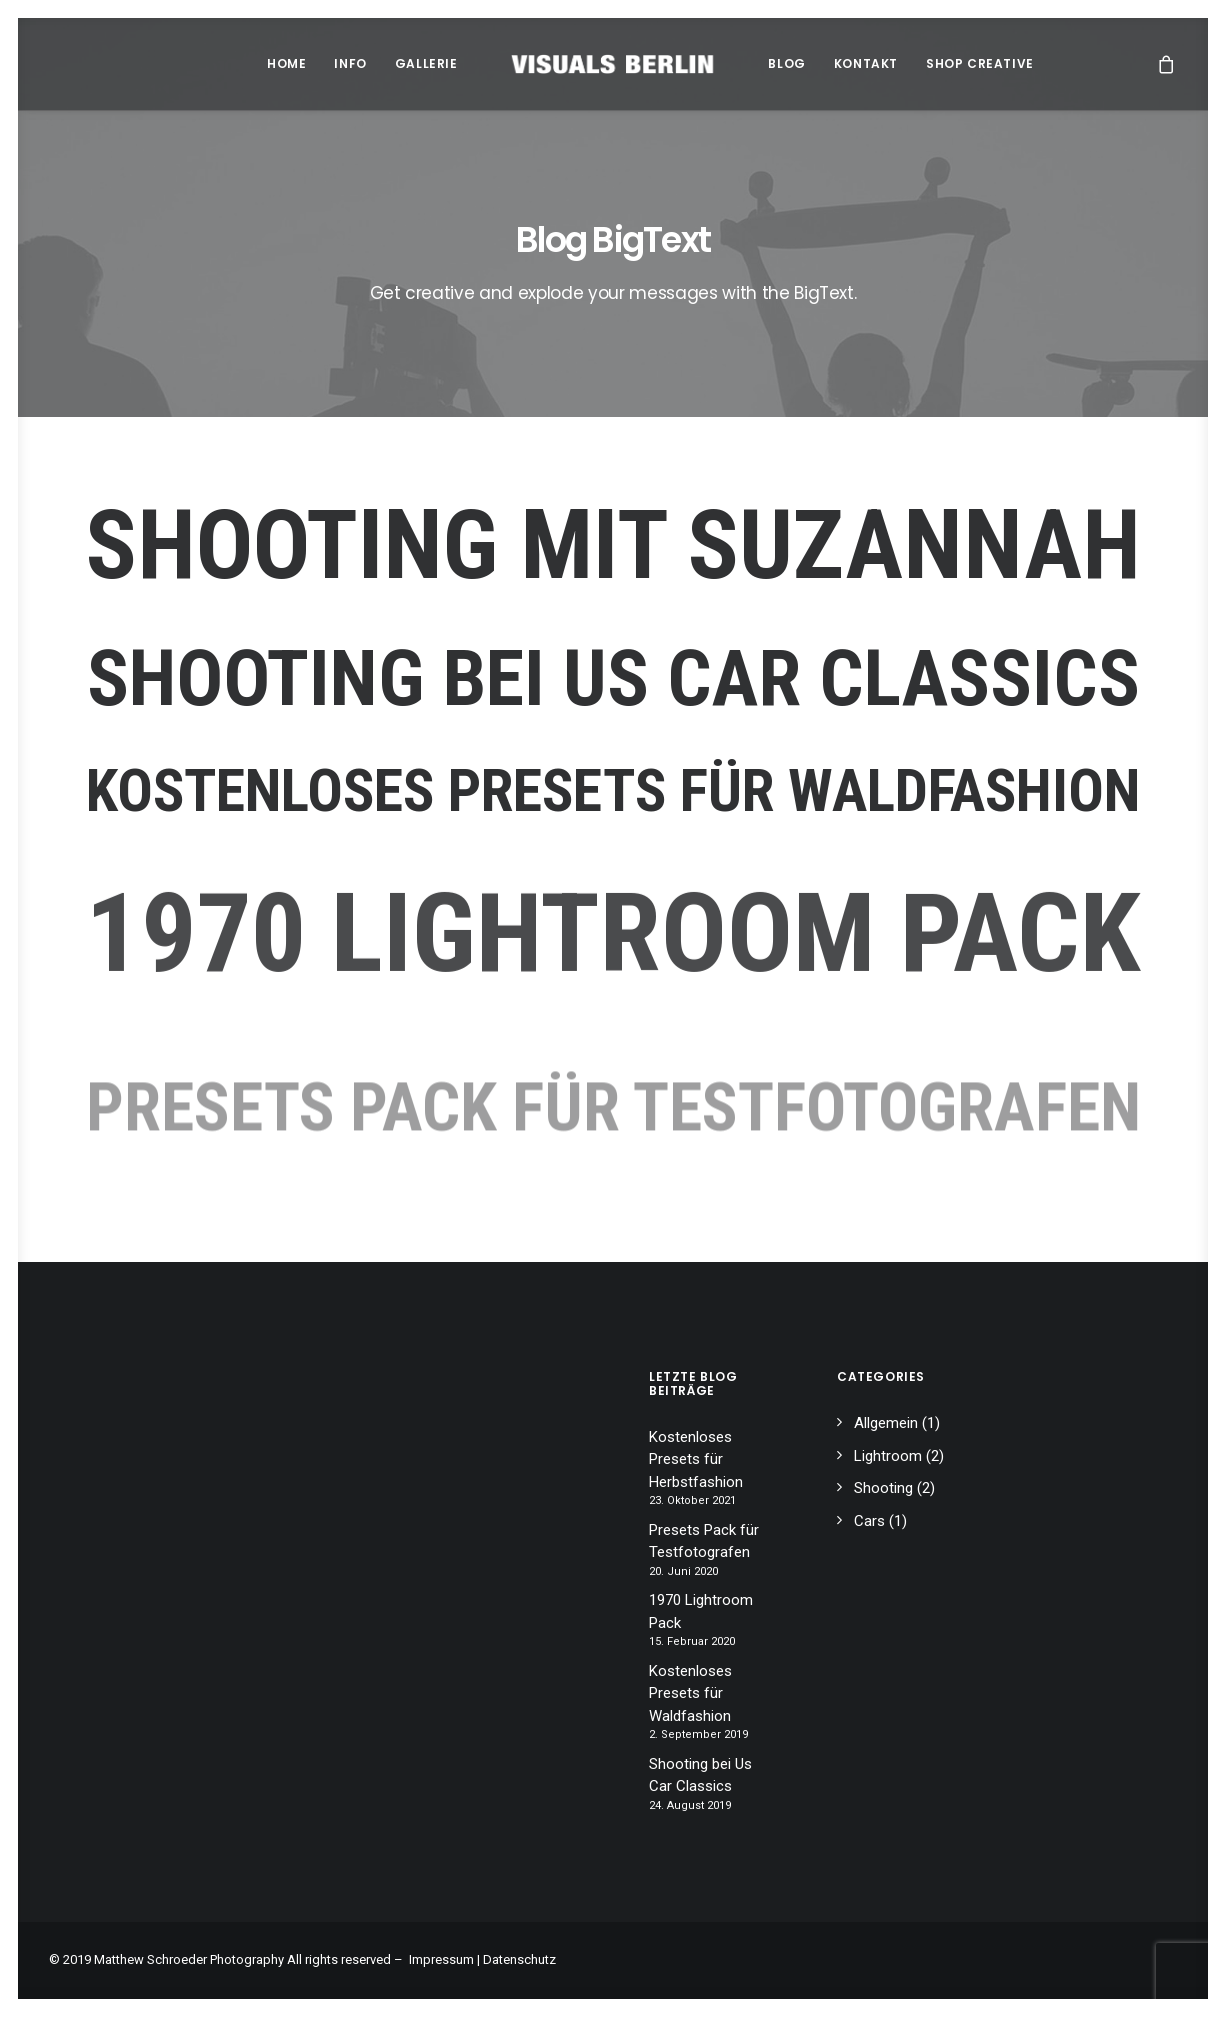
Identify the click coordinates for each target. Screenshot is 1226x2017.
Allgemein (886, 1423)
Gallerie (426, 63)
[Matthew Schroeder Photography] (613, 64)
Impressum (441, 1959)
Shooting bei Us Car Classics (613, 678)
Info (350, 63)
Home (286, 63)
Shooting (883, 1488)
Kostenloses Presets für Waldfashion (613, 792)
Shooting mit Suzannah (613, 546)
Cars (869, 1521)
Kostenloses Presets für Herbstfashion (696, 1459)
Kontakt (866, 63)
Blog (786, 63)
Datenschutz (519, 1959)
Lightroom (888, 1456)
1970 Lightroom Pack (701, 1611)
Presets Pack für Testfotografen (704, 1541)
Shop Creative (980, 63)
